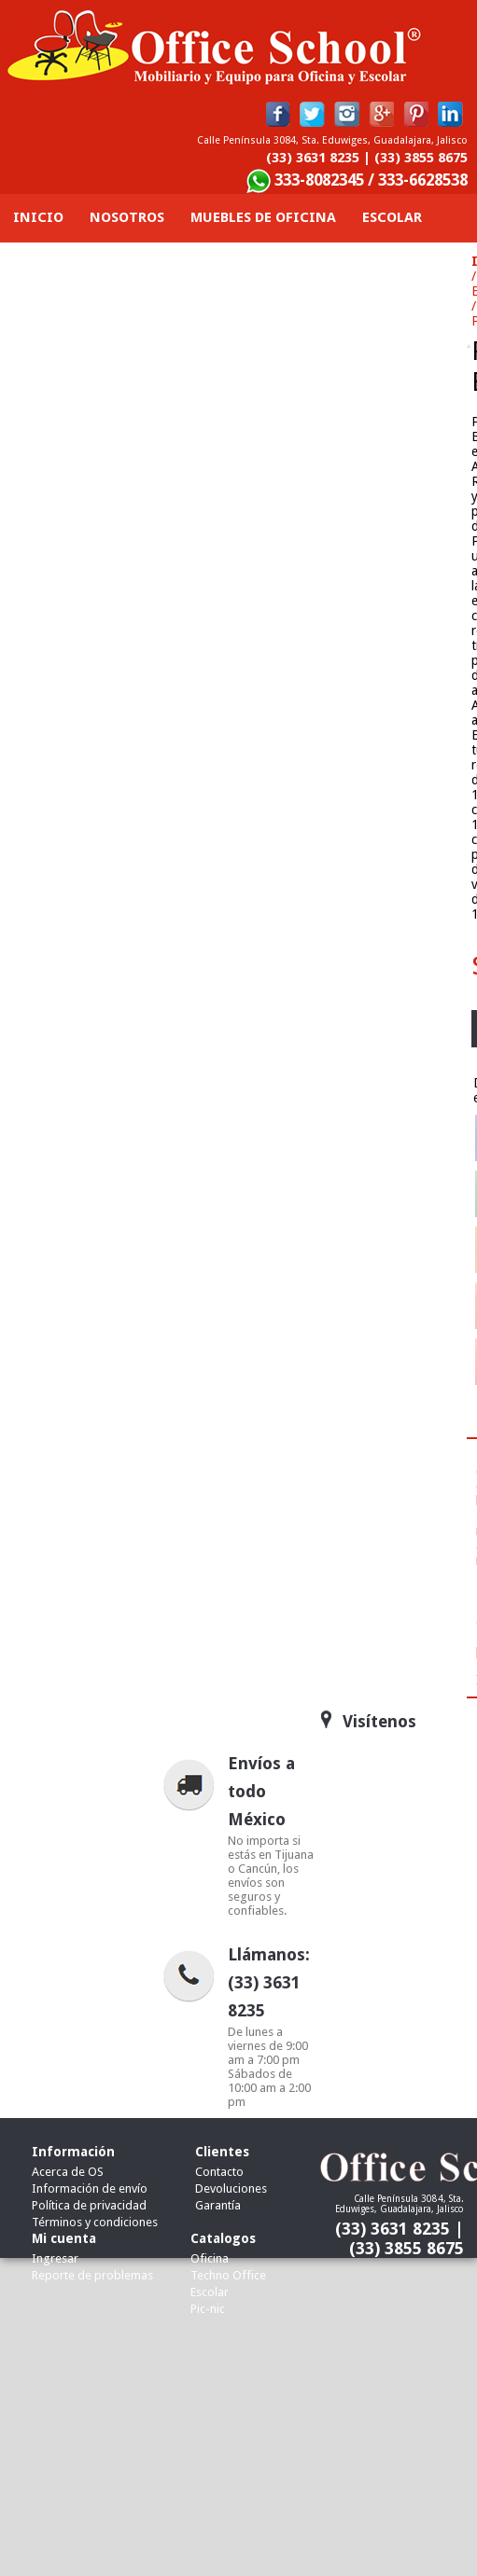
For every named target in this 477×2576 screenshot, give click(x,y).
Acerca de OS (68, 2172)
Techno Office (228, 2275)
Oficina (209, 2258)
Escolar (209, 2292)
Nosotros (127, 217)
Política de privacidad (89, 2205)
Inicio (38, 217)
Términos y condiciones (95, 2222)
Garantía (218, 2205)
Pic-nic (207, 2309)
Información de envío (89, 2188)
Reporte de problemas (92, 2275)
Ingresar (55, 2258)
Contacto (415, 265)
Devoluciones (231, 2188)
